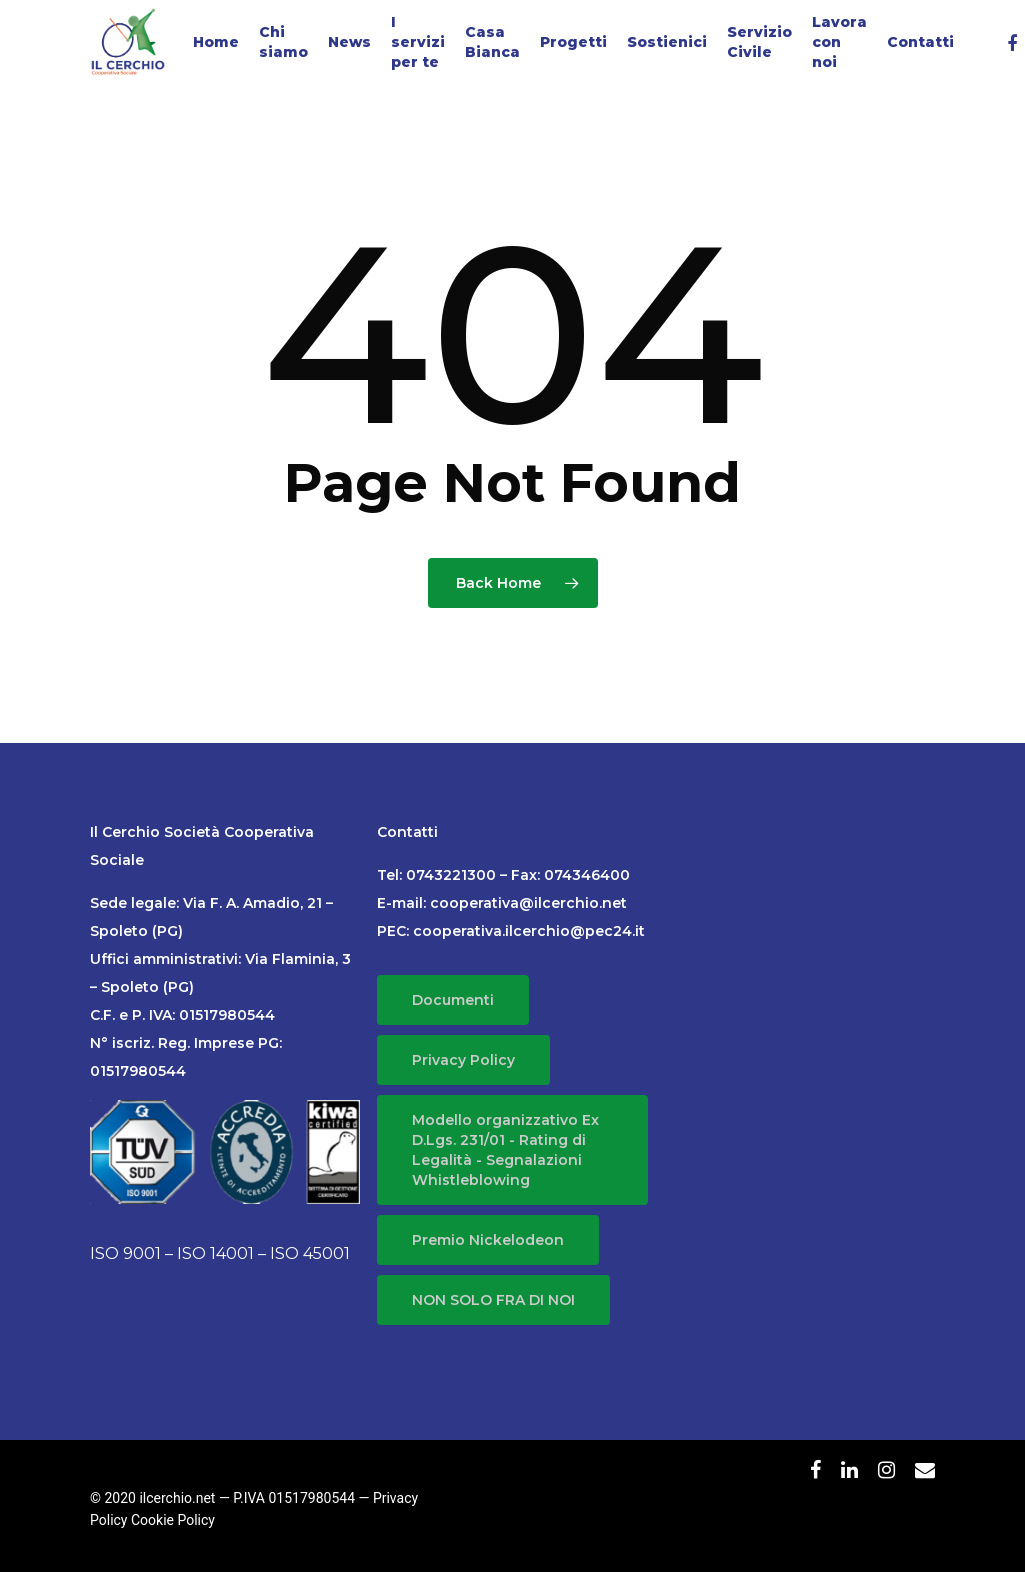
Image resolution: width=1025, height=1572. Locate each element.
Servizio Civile (759, 42)
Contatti (920, 42)
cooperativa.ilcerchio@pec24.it (529, 931)
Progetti (573, 42)
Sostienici (667, 42)
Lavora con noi (839, 42)
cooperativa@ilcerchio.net (528, 903)
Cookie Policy (173, 1520)
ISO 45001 (310, 1253)
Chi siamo (283, 42)
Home (216, 42)
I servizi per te (418, 42)
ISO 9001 (125, 1253)
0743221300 (451, 875)
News (349, 42)
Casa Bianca (492, 42)
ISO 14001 (215, 1253)
